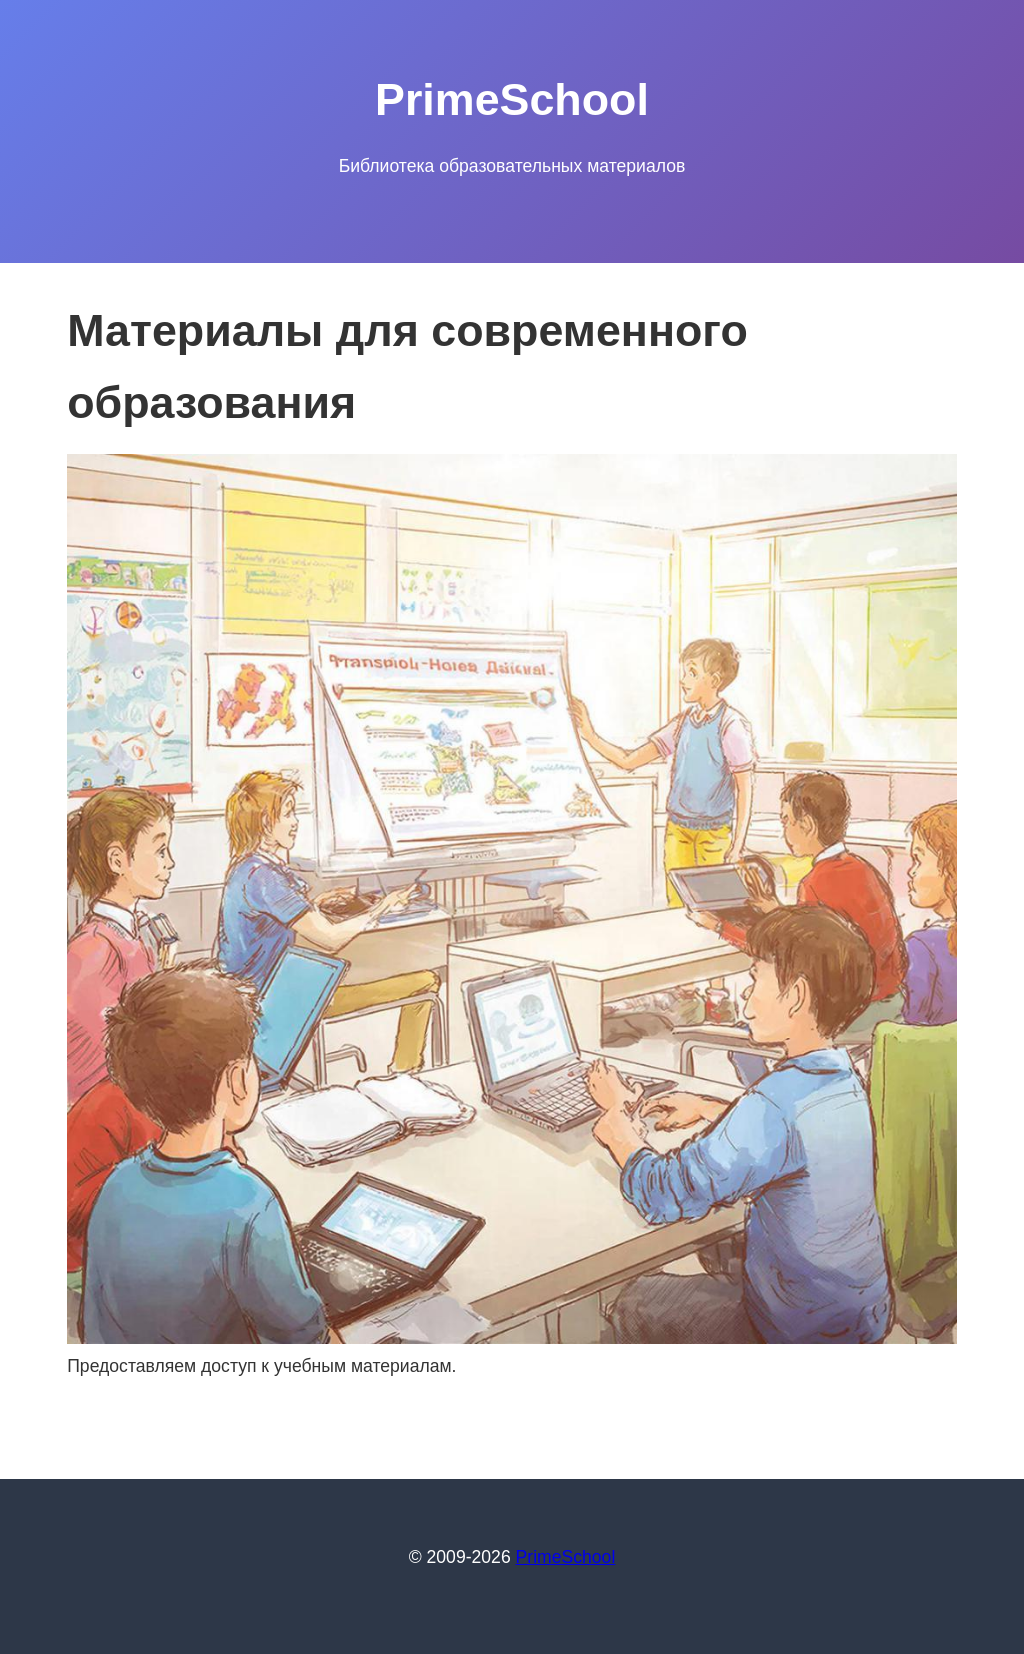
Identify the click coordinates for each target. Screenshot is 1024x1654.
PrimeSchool (566, 1557)
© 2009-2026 (462, 1557)
